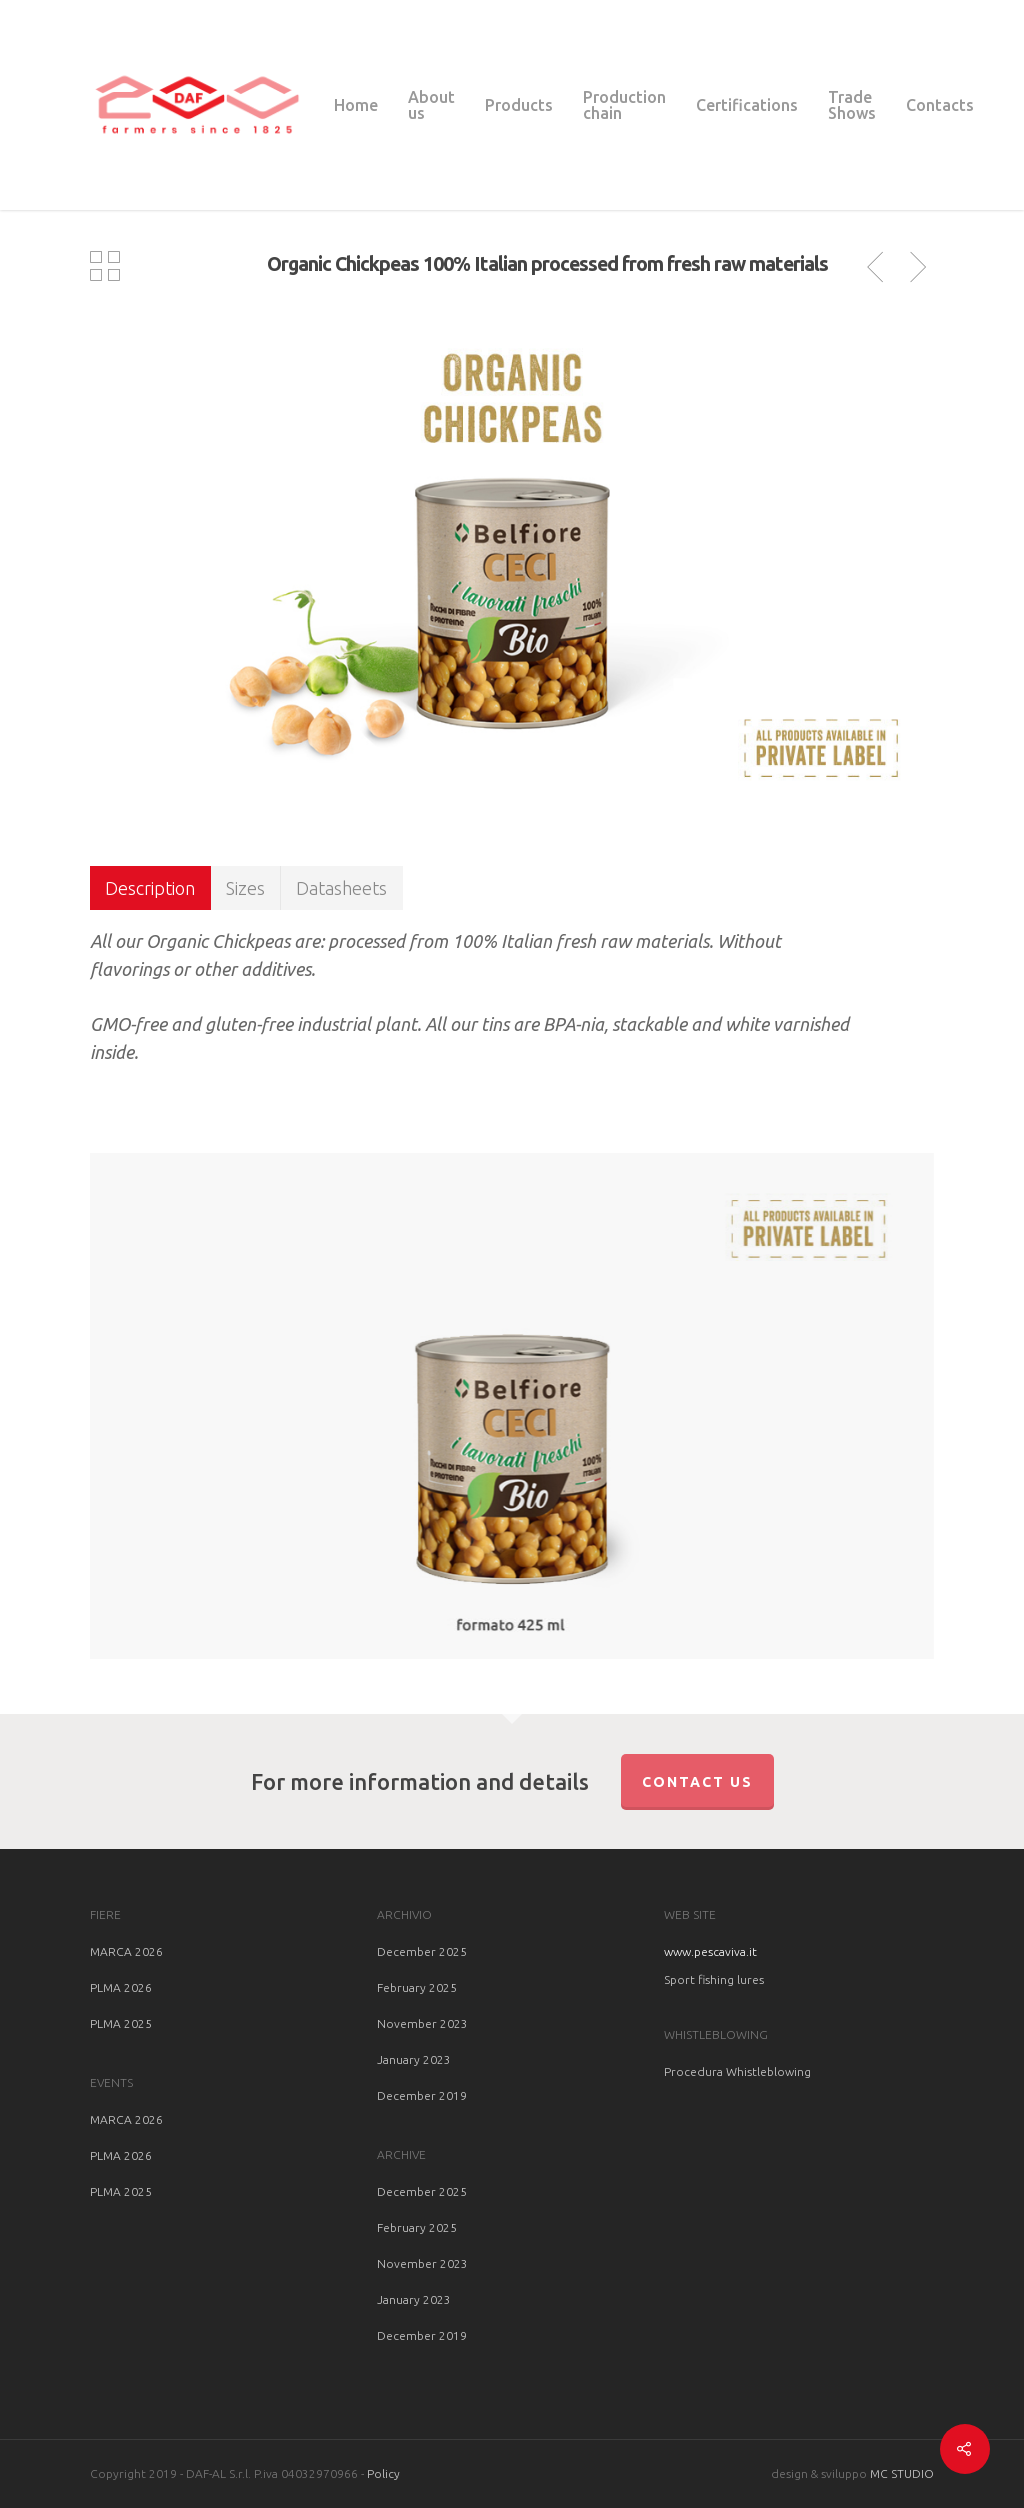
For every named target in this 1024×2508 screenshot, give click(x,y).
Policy (383, 2473)
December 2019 (422, 2095)
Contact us (697, 1782)
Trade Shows (852, 105)
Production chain (624, 105)
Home (356, 105)
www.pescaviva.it (710, 1951)
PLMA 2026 (121, 1987)
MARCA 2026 (126, 1951)
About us (431, 105)
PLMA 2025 (121, 2023)
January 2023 (414, 2059)
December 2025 (422, 1951)
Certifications (747, 105)
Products (519, 105)
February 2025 (417, 1987)
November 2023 (422, 2023)
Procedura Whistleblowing (737, 2071)
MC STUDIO (902, 2473)
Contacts (940, 105)
